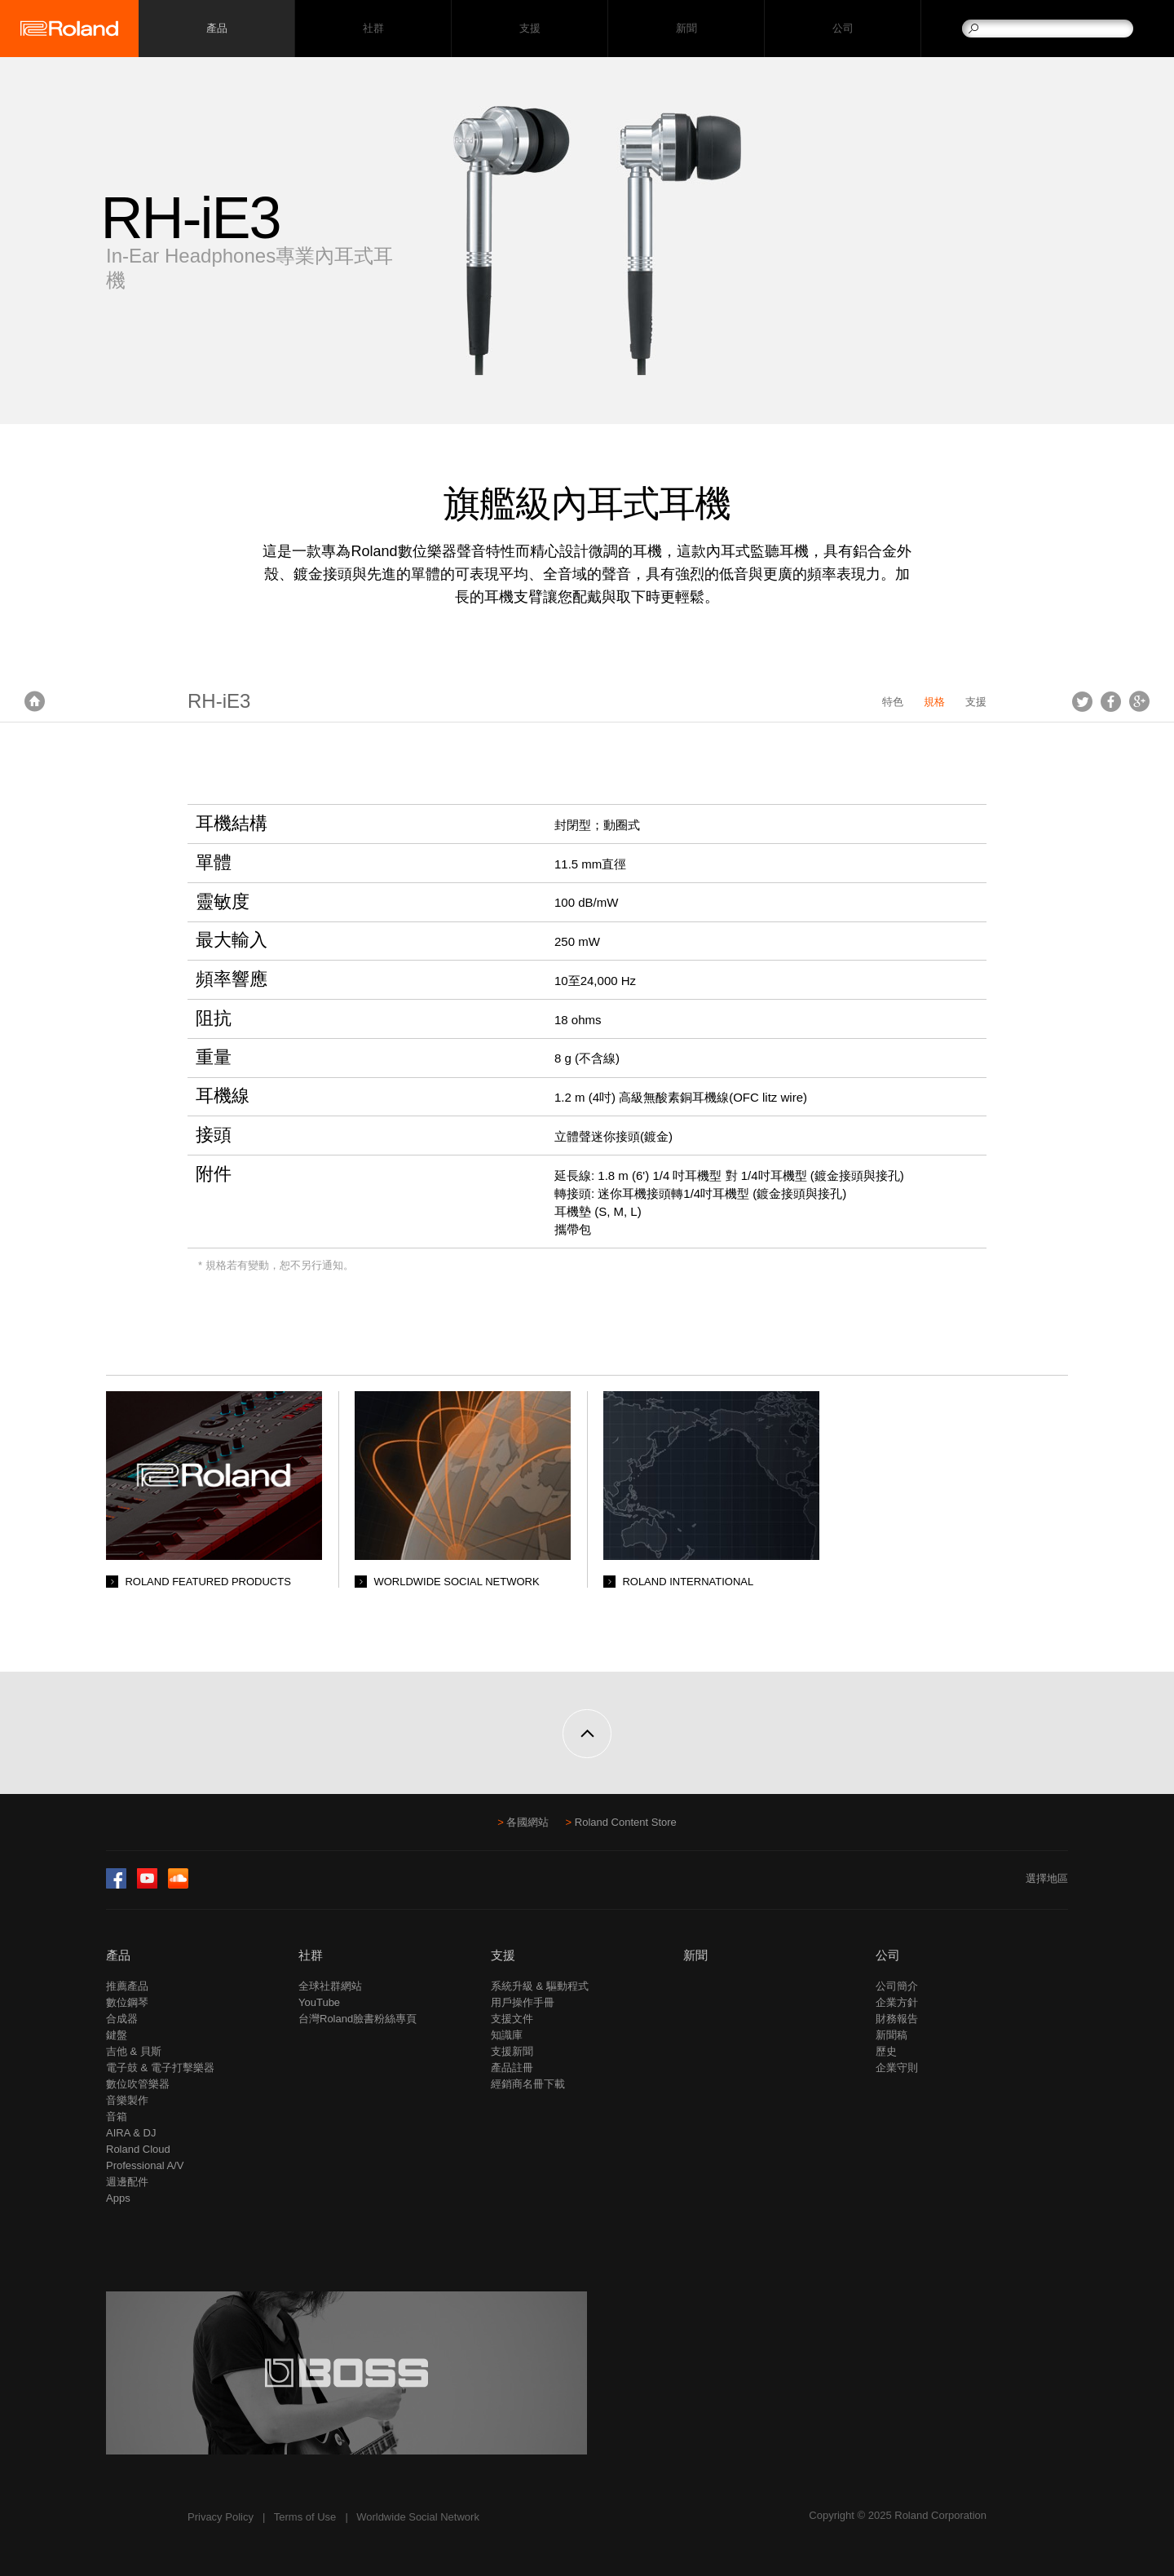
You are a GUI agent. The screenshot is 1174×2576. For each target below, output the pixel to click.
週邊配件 (127, 2182)
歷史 (886, 2051)
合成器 (122, 2019)
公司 (842, 29)
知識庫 (507, 2035)
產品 (118, 1955)
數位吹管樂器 (138, 2084)
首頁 (35, 701)
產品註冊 (512, 2067)
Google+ (1139, 701)
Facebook (1111, 701)
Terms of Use (305, 2517)
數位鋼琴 (127, 2002)
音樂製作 (127, 2100)
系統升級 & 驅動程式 (540, 1986)
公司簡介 (897, 1986)
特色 (892, 702)
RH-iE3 (219, 701)
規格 (934, 702)
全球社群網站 (330, 1986)
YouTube (319, 2002)
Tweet (1082, 701)
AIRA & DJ (131, 2133)
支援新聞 (512, 2051)
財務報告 (897, 2019)
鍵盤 (116, 2035)
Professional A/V (144, 2165)
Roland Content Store (626, 1822)
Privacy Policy (221, 2517)
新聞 (686, 29)
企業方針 (897, 2002)
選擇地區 (1047, 1878)
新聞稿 (891, 2035)
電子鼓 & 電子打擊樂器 (160, 2067)
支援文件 (512, 2019)
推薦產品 (127, 1986)
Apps (118, 2198)
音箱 (116, 2116)
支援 (529, 29)
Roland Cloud (138, 2149)
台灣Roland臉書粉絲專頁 (357, 2019)
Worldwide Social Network (417, 2517)
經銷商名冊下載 (528, 2084)
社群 (373, 29)
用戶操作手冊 (522, 2002)
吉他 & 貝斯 (133, 2051)
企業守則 (897, 2067)
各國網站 (527, 1822)
